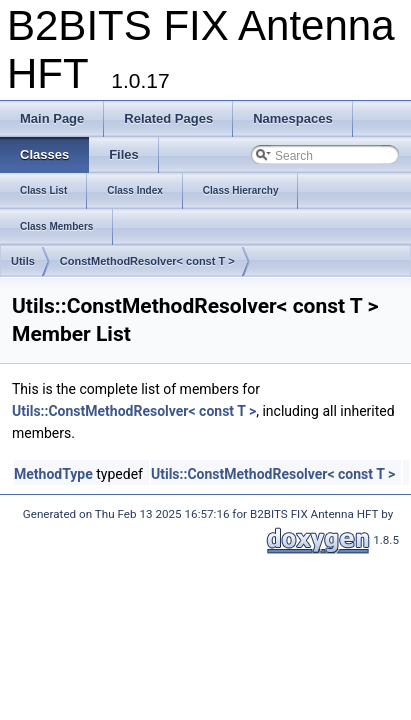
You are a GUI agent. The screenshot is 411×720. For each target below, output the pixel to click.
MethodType (53, 474)
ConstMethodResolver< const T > (147, 261)
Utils (23, 261)
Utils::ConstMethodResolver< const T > (134, 411)
